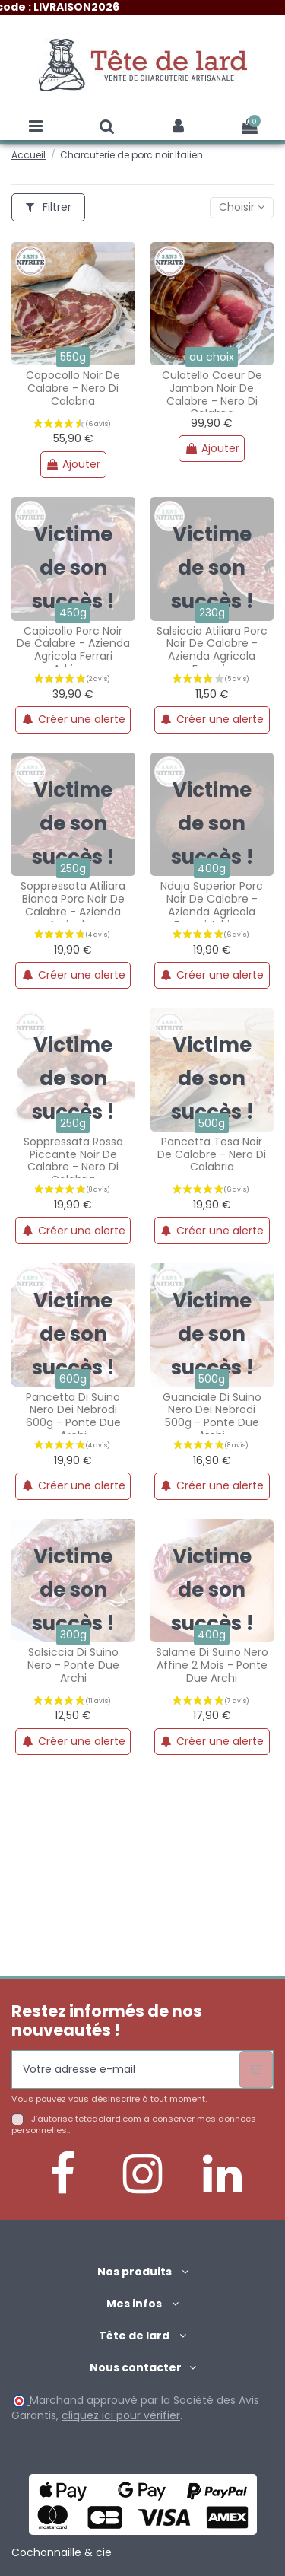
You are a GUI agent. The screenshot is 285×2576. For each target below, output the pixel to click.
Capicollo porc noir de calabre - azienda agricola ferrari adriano (73, 650)
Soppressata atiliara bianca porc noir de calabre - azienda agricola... (73, 904)
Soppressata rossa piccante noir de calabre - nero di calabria (73, 1160)
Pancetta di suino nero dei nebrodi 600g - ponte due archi (73, 1416)
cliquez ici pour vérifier (121, 2415)
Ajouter (73, 464)
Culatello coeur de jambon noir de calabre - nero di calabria (212, 394)
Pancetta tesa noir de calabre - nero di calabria (211, 1154)
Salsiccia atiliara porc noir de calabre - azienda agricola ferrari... (212, 650)
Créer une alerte (73, 719)
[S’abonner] (256, 2069)
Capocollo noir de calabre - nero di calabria (73, 388)
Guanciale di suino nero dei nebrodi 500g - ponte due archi (212, 1416)
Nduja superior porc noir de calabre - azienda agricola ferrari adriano (211, 904)
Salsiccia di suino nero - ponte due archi (73, 1665)
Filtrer (48, 207)
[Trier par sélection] (242, 208)
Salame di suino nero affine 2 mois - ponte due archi (212, 1665)
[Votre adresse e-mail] (125, 2069)
